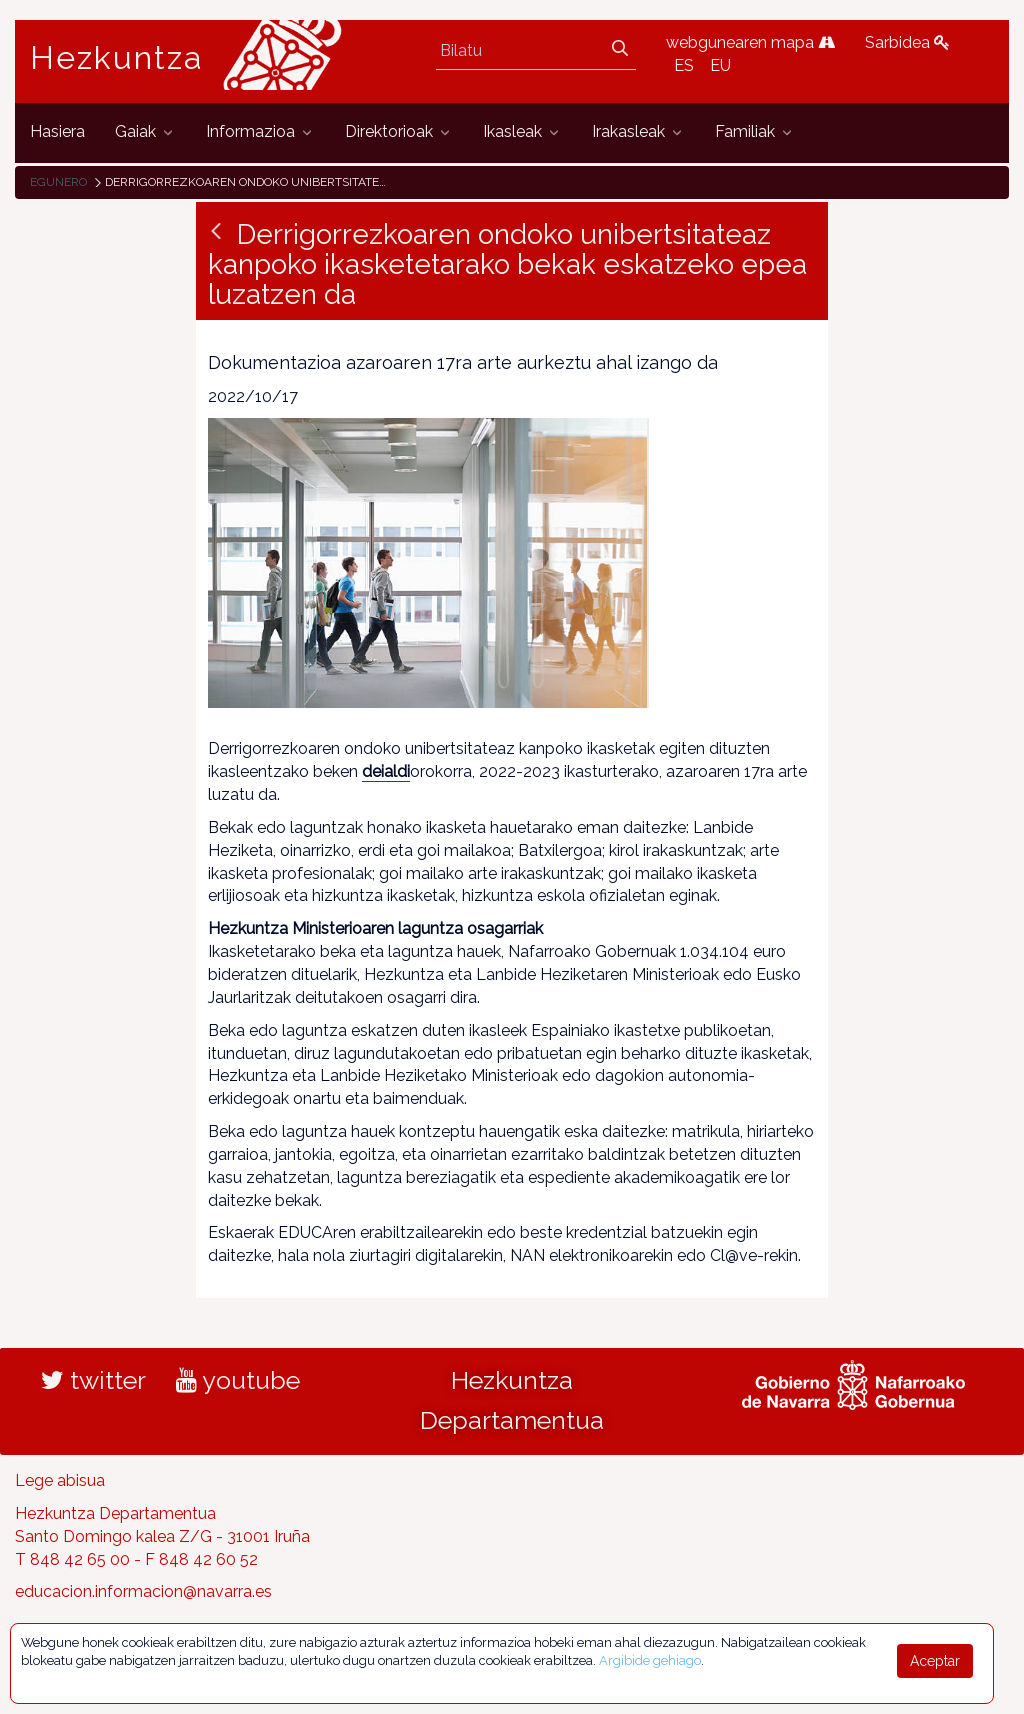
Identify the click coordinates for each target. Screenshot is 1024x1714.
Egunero (58, 182)
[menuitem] (57, 132)
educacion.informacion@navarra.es (143, 1591)
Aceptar (935, 1661)
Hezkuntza (117, 58)
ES (684, 65)
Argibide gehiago (650, 1660)
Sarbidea (907, 42)
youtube (238, 1380)
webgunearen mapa (750, 42)
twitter (93, 1380)
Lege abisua (60, 1480)
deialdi (386, 771)
